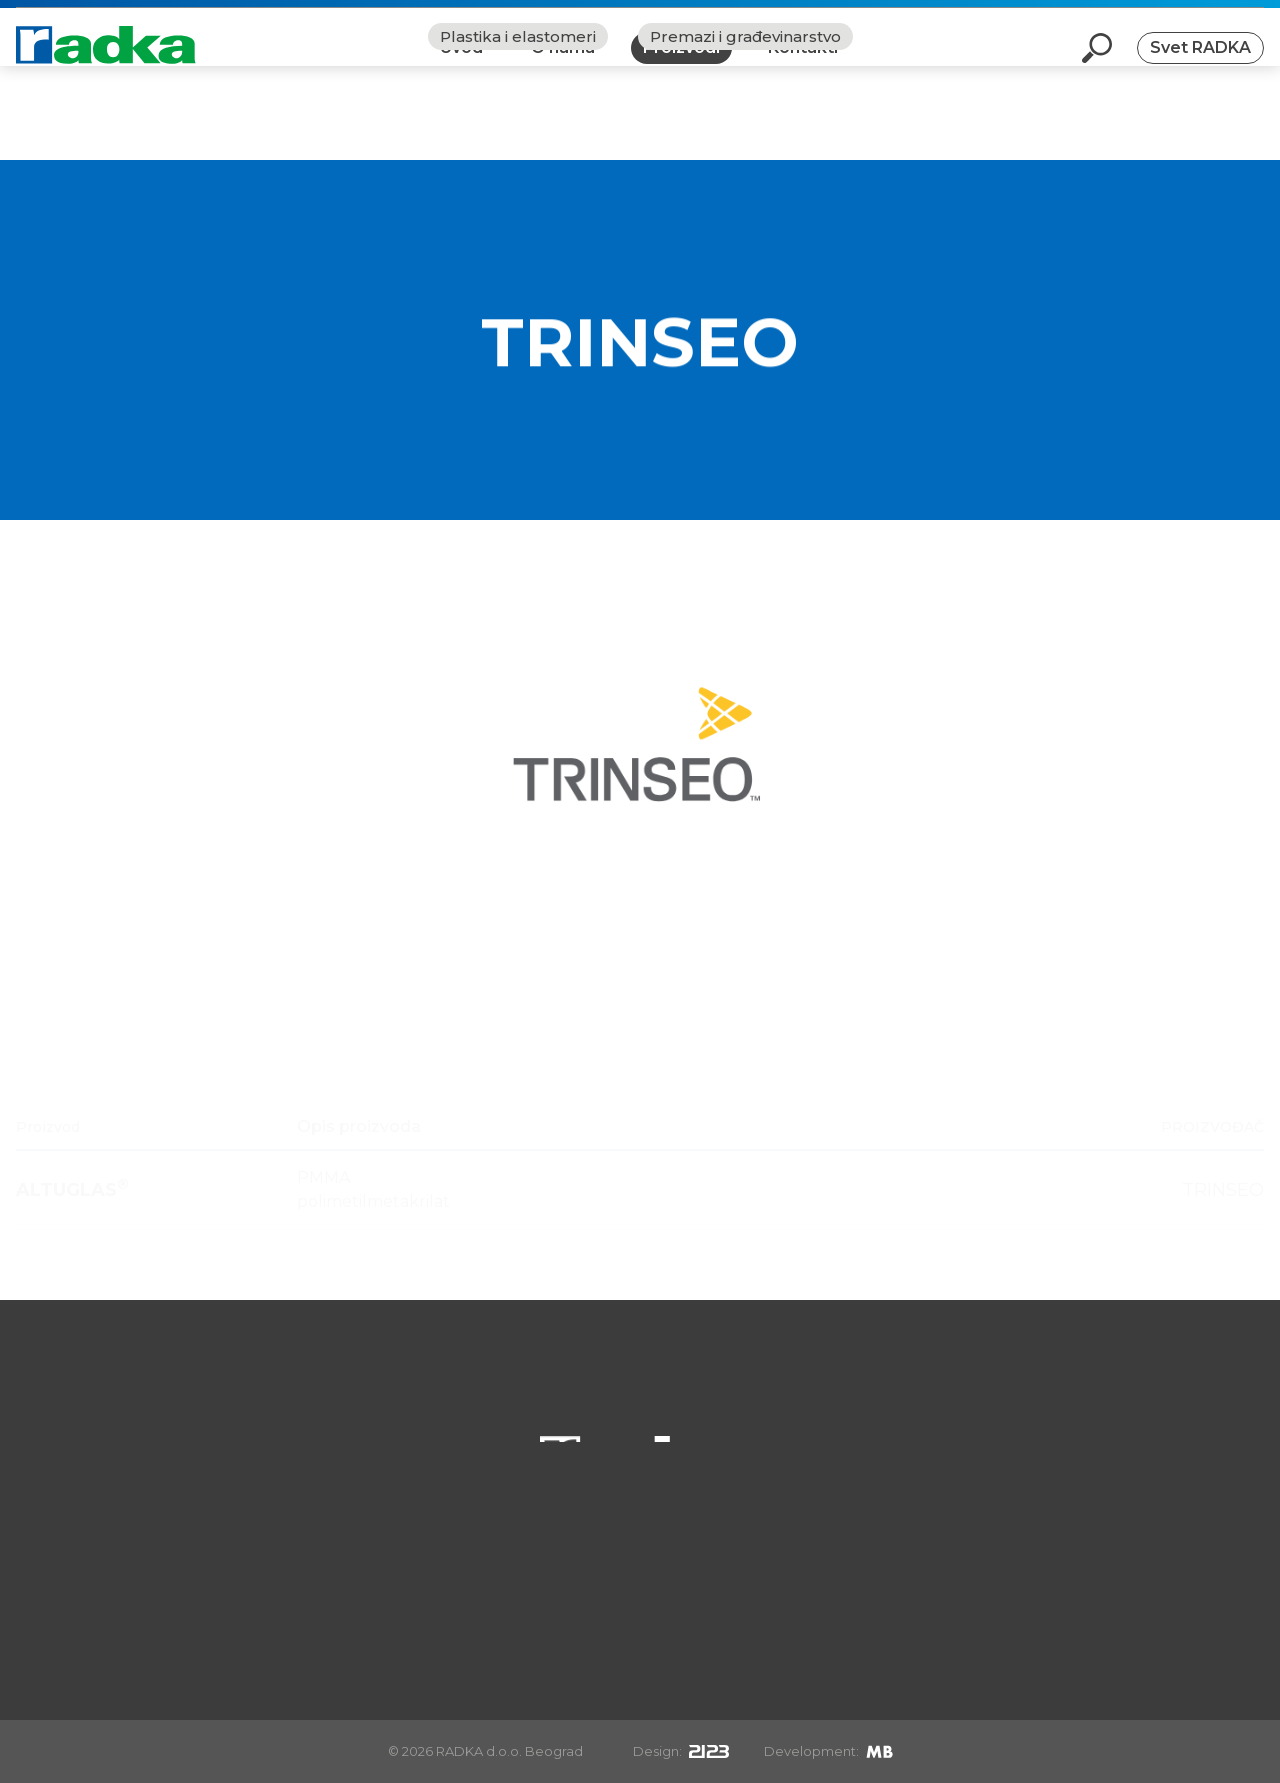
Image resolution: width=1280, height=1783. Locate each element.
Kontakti (803, 63)
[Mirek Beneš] (879, 1751)
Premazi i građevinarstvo (745, 130)
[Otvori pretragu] (1097, 64)
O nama (563, 63)
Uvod (461, 63)
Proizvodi (681, 63)
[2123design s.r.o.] (709, 1751)
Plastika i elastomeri (518, 130)
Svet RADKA (1200, 63)
